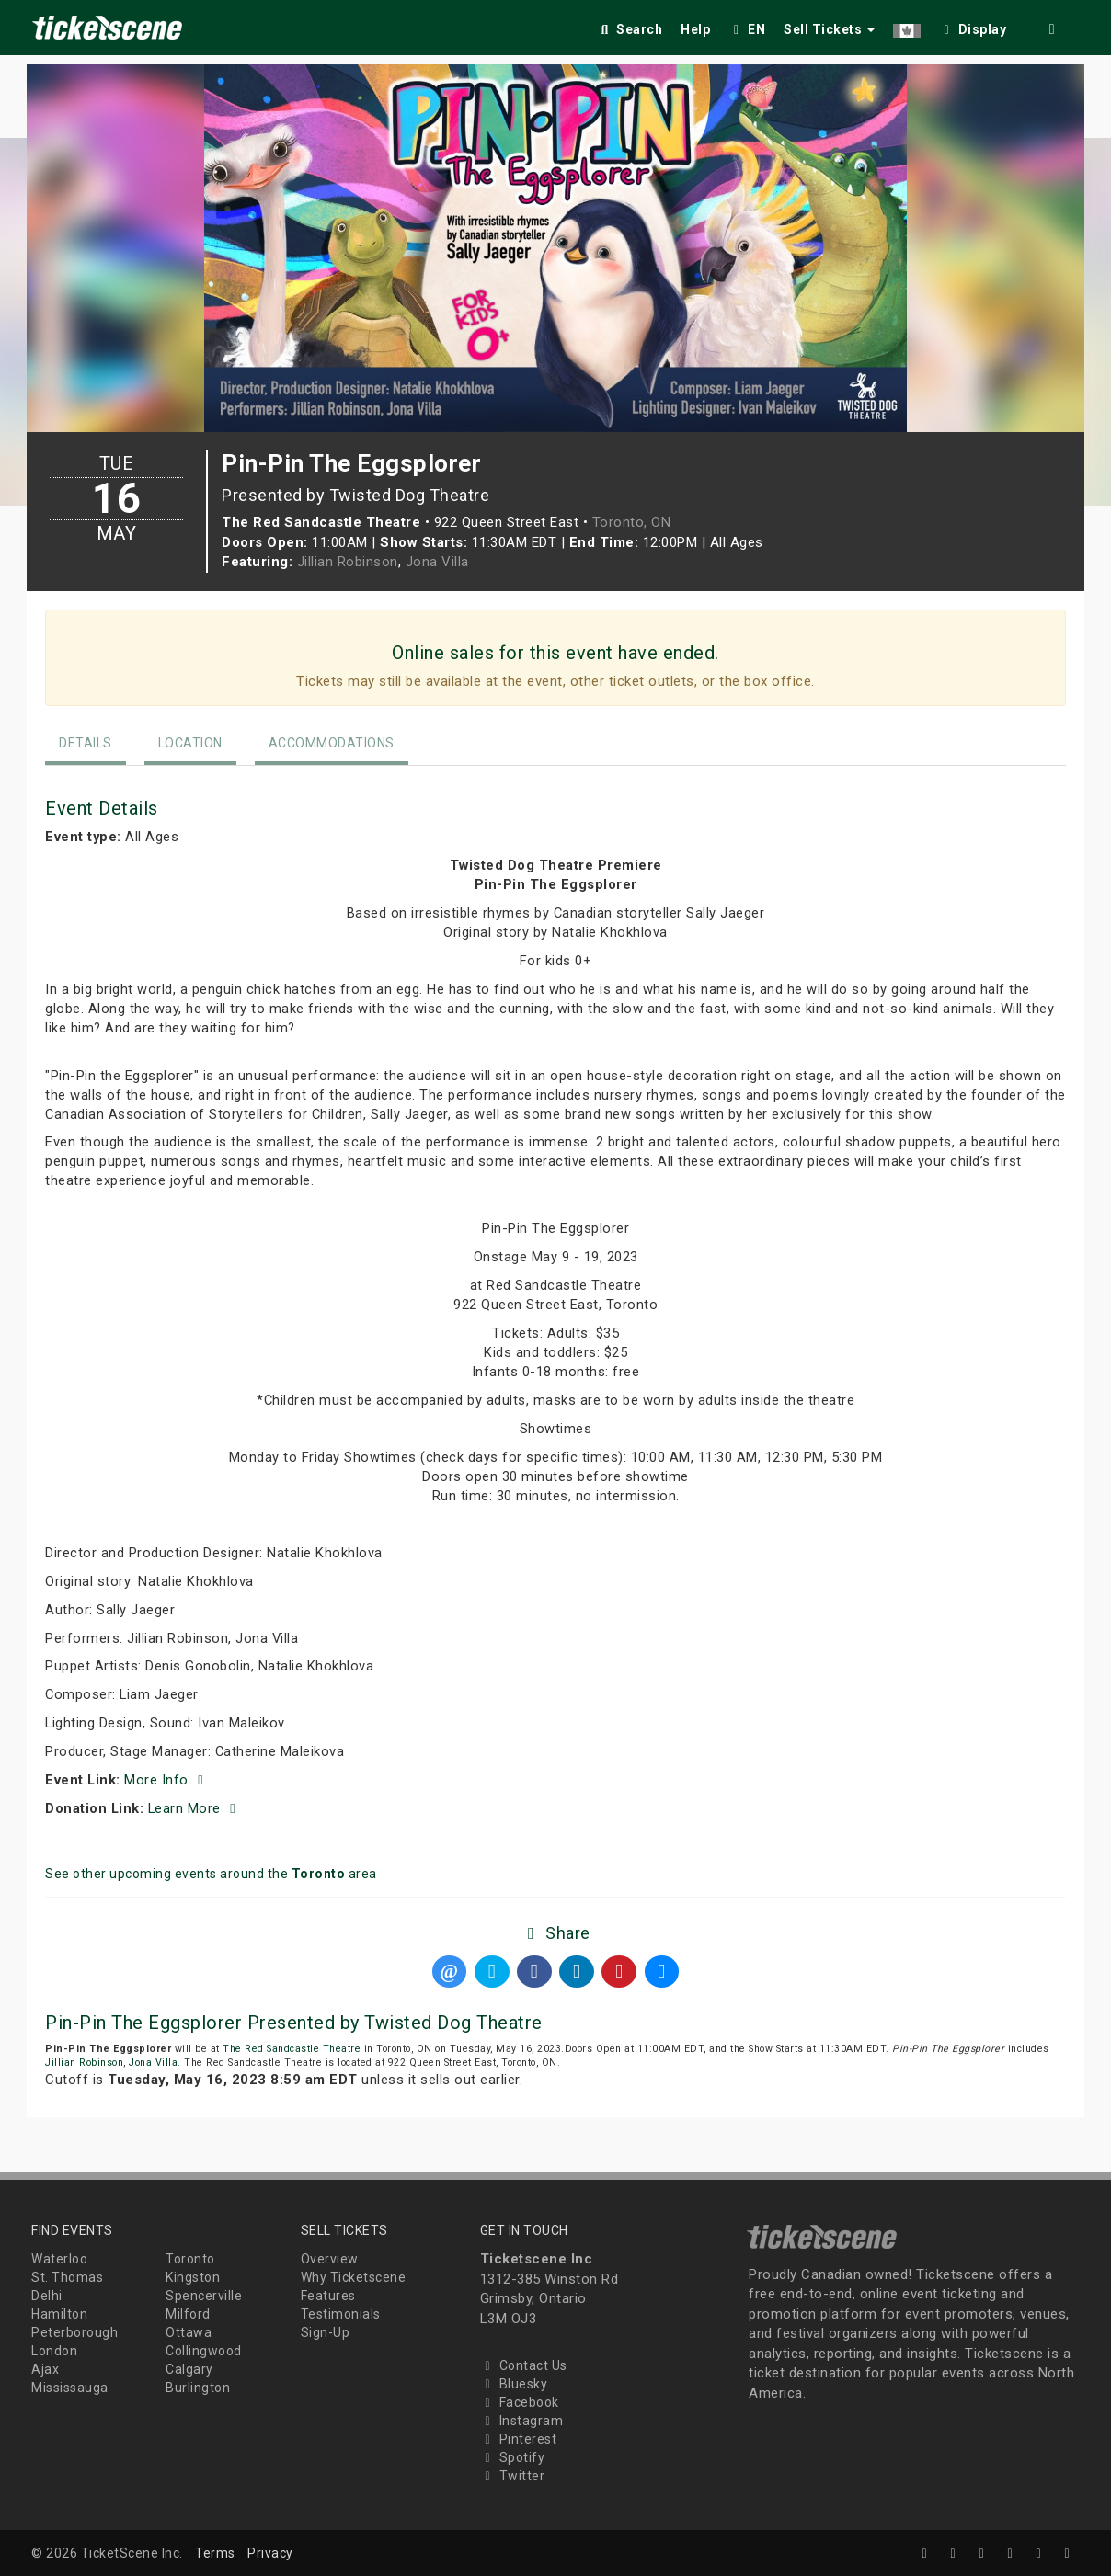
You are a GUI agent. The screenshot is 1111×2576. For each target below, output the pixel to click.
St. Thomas (67, 2277)
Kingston (193, 2277)
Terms (215, 2553)
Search (629, 29)
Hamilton (59, 2314)
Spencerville (204, 2295)
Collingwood (204, 2350)
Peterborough (74, 2332)
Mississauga (70, 2387)
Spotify (512, 2457)
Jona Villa (437, 561)
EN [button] (746, 29)
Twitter (512, 2475)
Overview (330, 2258)
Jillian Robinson (347, 561)
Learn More (195, 1808)
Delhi (47, 2295)
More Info (166, 1780)
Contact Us (523, 2365)
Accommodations (332, 742)
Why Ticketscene (354, 2277)
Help (695, 29)
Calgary (189, 2369)
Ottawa (189, 2332)
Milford (188, 2314)
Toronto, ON (631, 522)
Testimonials (341, 2314)
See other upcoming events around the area (211, 1873)
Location (190, 742)
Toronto (190, 2258)
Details (85, 742)
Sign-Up (325, 2332)
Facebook (519, 2402)
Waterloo (59, 2258)
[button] (907, 26)
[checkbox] (973, 26)
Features (328, 2295)
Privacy (270, 2553)
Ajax (45, 2369)
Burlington (198, 2387)
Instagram (522, 2420)
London (54, 2350)
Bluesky (514, 2384)
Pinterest (518, 2439)
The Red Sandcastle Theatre (292, 2049)
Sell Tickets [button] (829, 29)
